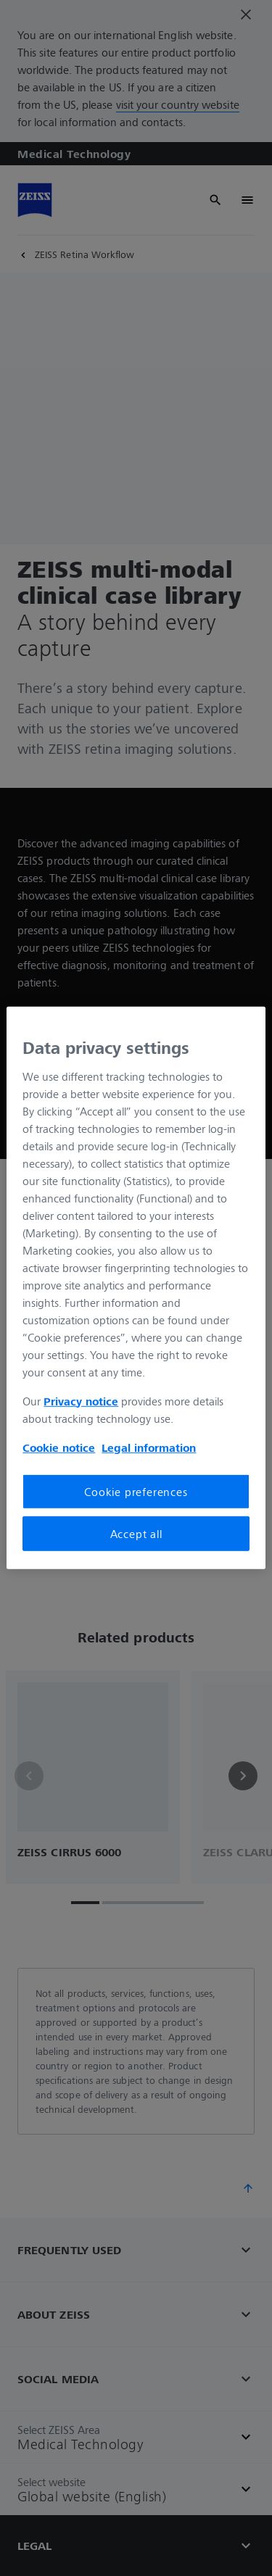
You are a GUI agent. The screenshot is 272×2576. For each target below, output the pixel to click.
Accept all (136, 1534)
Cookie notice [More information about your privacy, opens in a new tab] (58, 1447)
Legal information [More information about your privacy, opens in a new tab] (149, 1447)
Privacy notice (81, 1400)
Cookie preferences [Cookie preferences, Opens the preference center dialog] (135, 1491)
